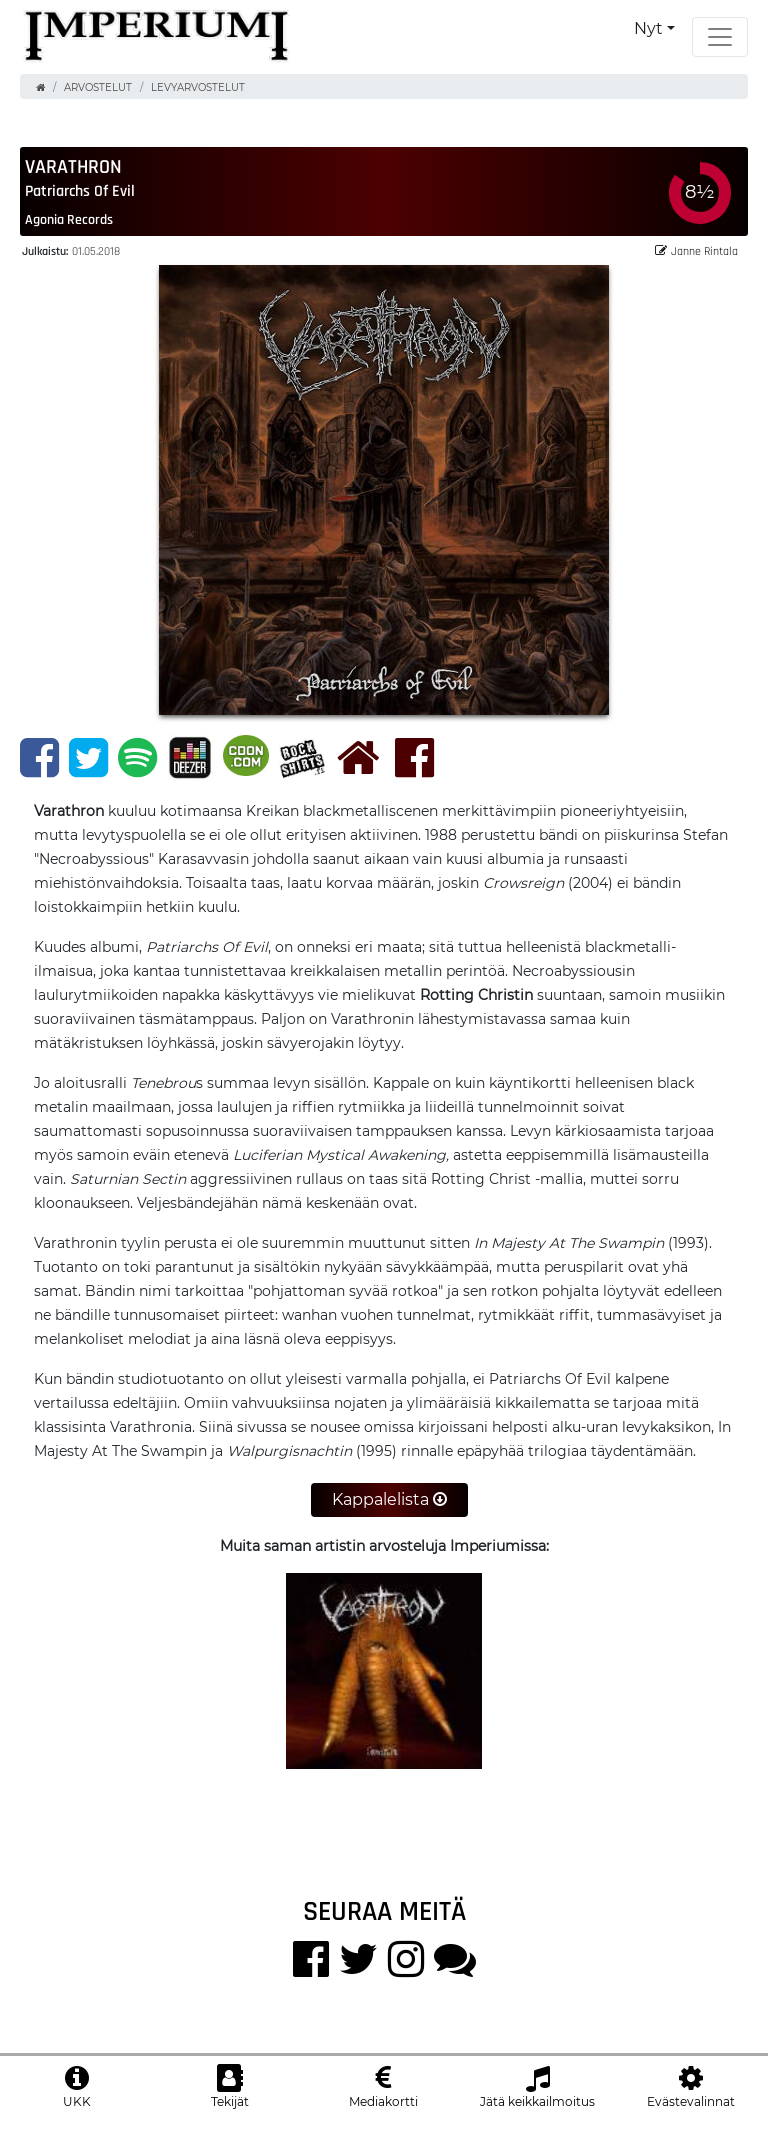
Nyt (648, 28)
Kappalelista (389, 1499)
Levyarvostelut (198, 87)
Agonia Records (69, 219)
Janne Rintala (696, 250)
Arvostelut (98, 87)
